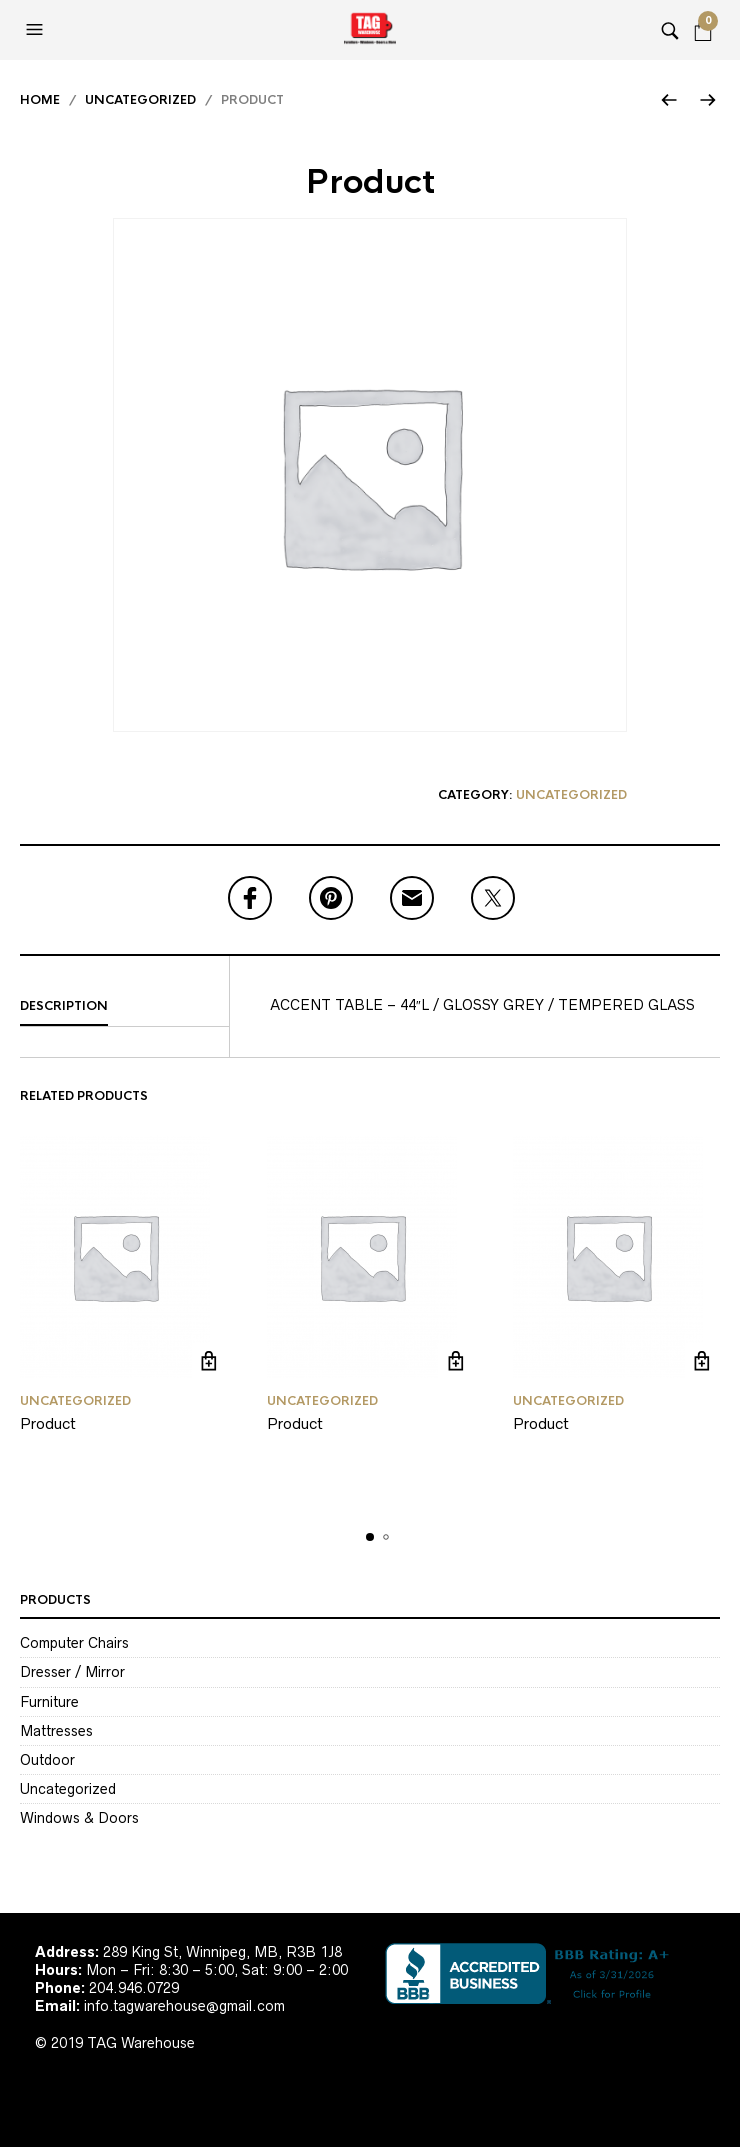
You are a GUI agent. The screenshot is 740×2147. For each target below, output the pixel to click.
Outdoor (47, 1760)
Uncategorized (140, 100)
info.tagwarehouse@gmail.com (184, 2006)
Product (48, 1423)
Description (64, 1006)
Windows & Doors (79, 1818)
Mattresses (56, 1731)
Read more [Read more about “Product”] (209, 1360)
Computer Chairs (74, 1643)
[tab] (124, 1007)
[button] (37, 30)
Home (40, 100)
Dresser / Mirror (72, 1672)
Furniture (49, 1702)
